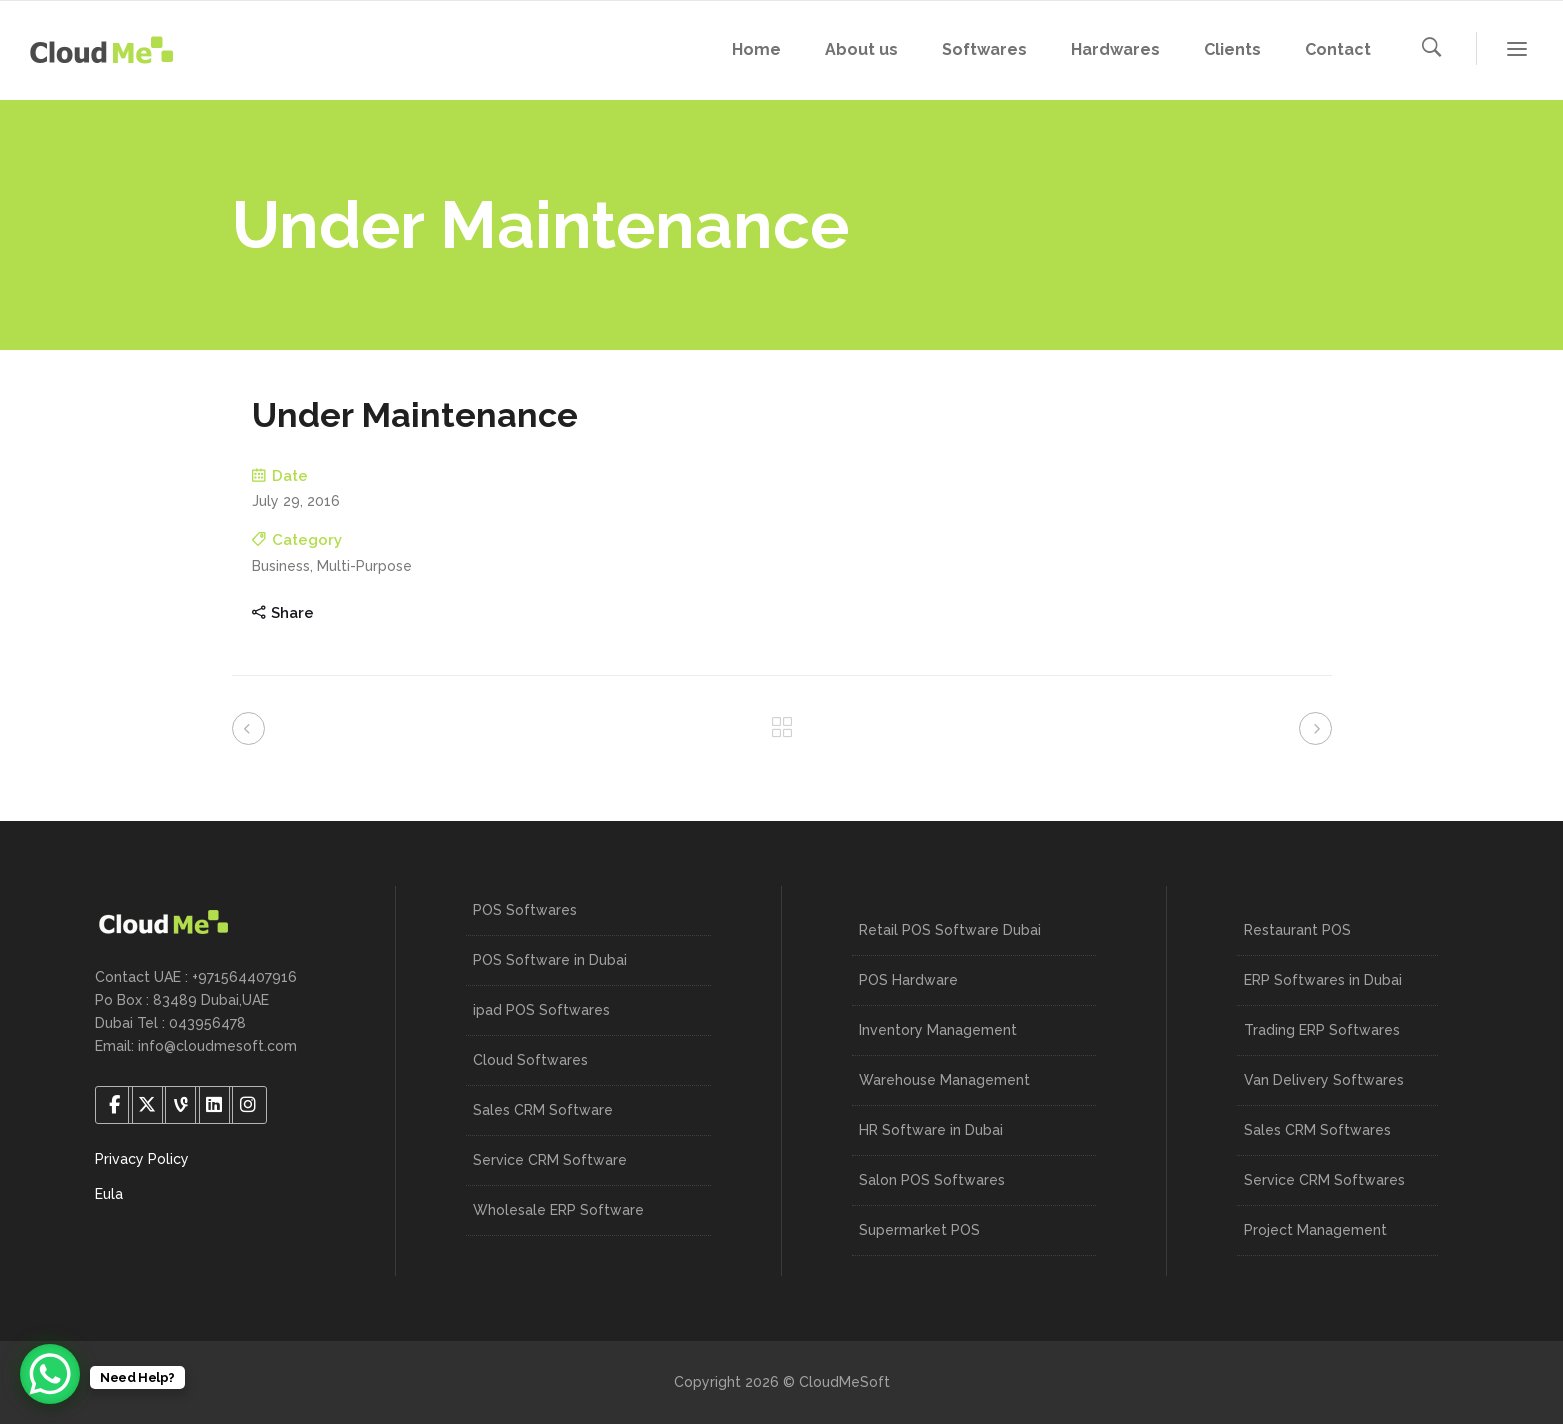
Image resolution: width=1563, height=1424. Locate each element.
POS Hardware (908, 980)
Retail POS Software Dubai (950, 930)
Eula (109, 1194)
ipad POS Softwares (541, 1010)
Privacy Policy (142, 1159)
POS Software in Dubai (550, 960)
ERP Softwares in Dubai (1323, 980)
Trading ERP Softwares (1322, 1030)
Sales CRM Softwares (1317, 1130)
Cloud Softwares (530, 1060)
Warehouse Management (944, 1080)
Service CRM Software (550, 1160)
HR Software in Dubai (931, 1130)
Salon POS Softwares (932, 1180)
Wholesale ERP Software (558, 1210)
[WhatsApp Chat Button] (50, 1374)
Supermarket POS (919, 1230)
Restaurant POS (1297, 930)
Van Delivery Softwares (1324, 1080)
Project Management (1315, 1230)
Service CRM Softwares (1324, 1180)
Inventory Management (938, 1030)
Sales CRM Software (543, 1110)
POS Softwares (525, 910)
